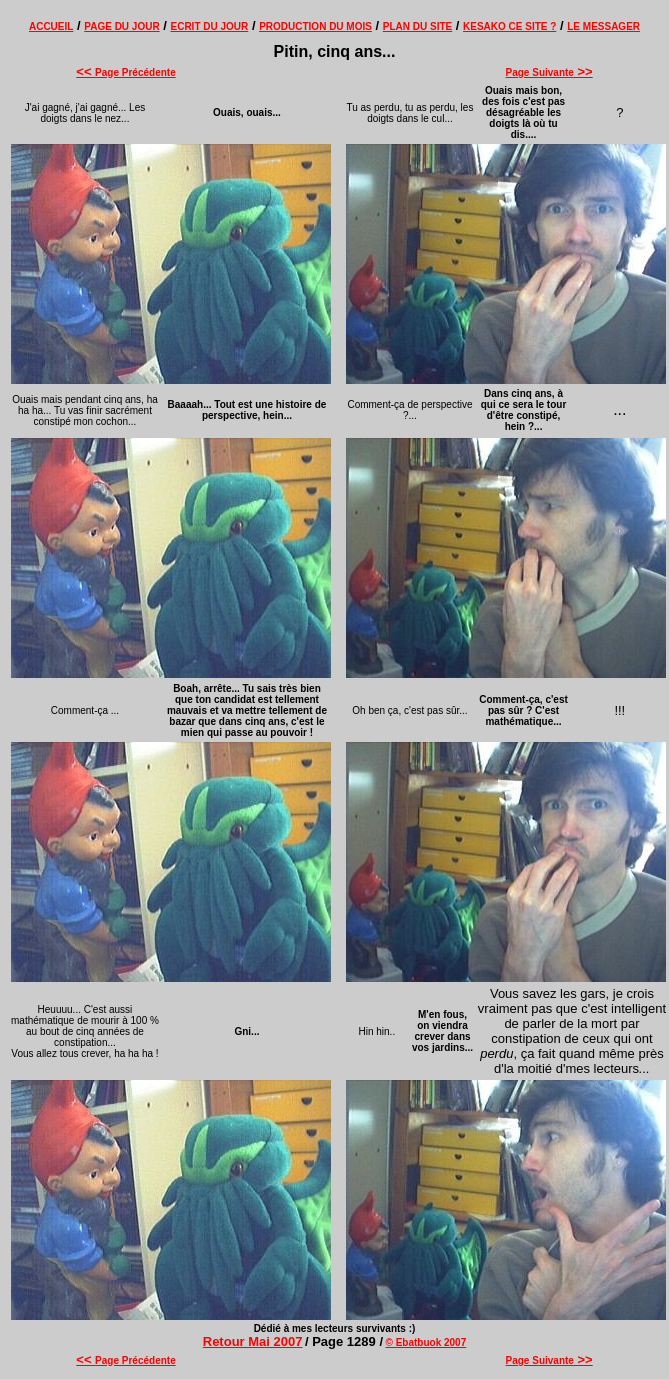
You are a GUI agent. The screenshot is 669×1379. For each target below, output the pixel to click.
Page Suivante (549, 72)
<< (85, 71)
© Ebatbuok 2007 (426, 1342)
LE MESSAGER (603, 26)
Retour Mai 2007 (253, 1341)
